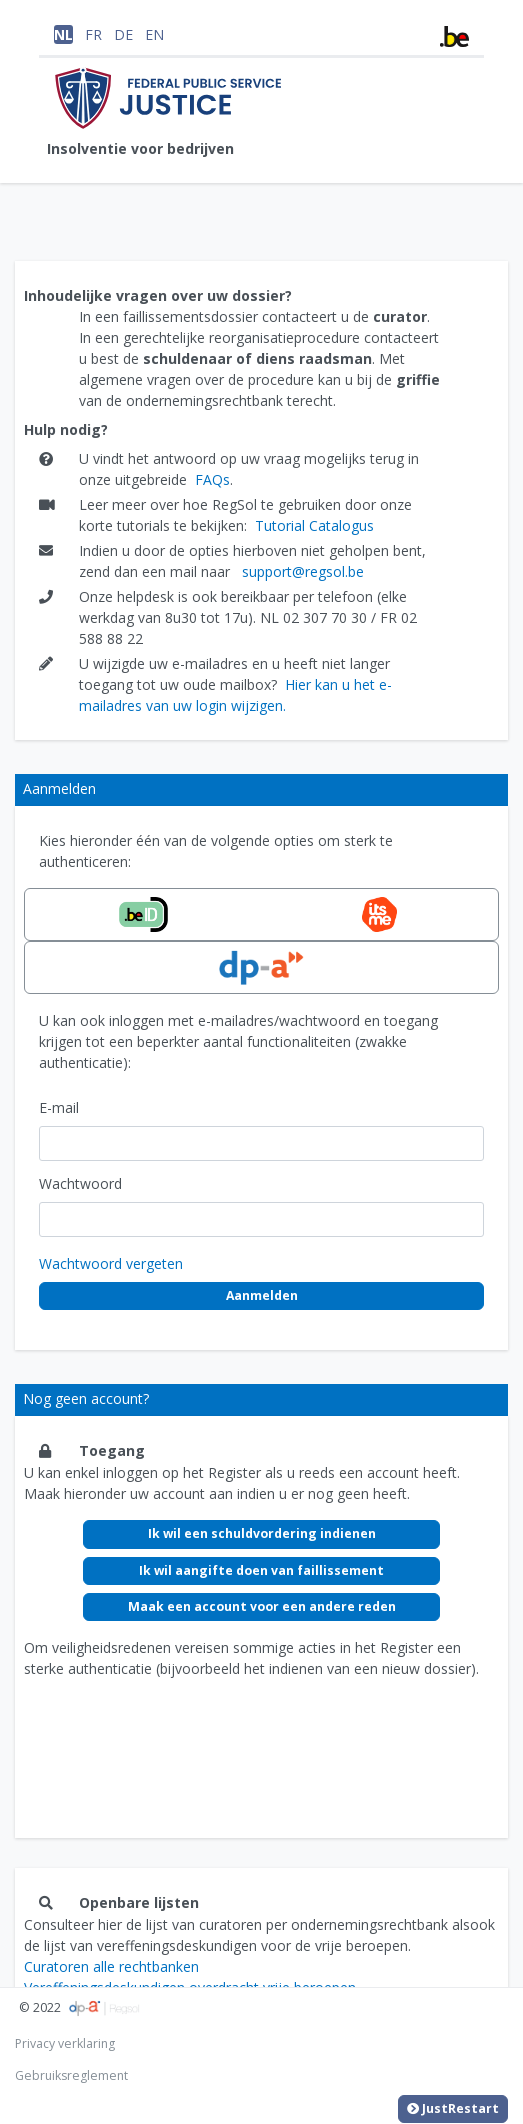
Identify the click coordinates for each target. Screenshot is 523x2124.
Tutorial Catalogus (314, 525)
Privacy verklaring (65, 2043)
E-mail (59, 1107)
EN (154, 34)
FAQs (212, 479)
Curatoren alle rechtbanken (111, 1966)
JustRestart (453, 2109)
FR (93, 34)
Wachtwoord (80, 1183)
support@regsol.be (303, 571)
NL (63, 34)
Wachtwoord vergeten (111, 1263)
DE (123, 34)
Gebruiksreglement (71, 2075)
